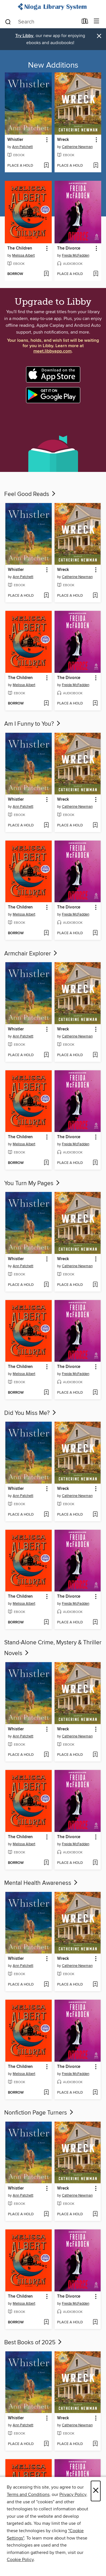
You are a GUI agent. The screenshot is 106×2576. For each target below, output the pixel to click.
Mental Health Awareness (41, 1883)
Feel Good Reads (30, 494)
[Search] (8, 21)
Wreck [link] (63, 139)
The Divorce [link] (68, 248)
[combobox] (41, 22)
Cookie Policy (20, 2559)
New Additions (53, 65)
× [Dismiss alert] (99, 36)
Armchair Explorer (31, 953)
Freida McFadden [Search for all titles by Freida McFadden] (75, 255)
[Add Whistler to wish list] (46, 165)
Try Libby (24, 36)
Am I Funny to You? (32, 724)
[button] (46, 140)
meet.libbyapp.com (52, 351)
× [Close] (95, 2491)
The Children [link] (19, 248)
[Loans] (85, 22)
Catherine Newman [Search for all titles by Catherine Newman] (77, 147)
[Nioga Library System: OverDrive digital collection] (53, 7)
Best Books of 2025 (33, 2342)
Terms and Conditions (28, 2494)
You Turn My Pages (32, 1183)
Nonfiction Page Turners (39, 2113)
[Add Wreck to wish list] (95, 165)
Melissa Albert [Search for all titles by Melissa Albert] (23, 255)
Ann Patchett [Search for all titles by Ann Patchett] (22, 147)
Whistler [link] (15, 139)
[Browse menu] (96, 21)
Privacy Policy (72, 2494)
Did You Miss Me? (30, 1413)
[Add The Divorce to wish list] (95, 274)
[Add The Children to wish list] (46, 274)
